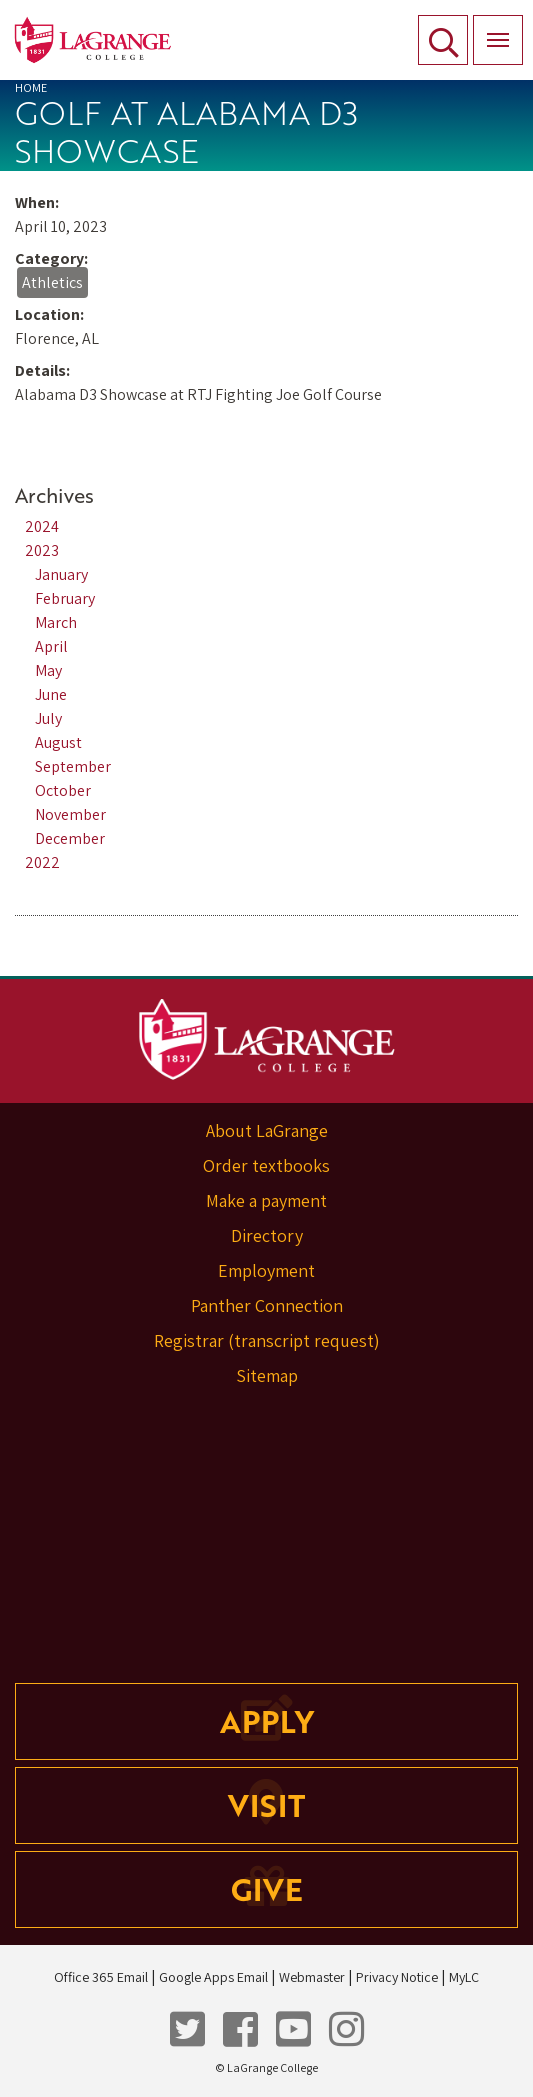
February (65, 598)
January (61, 574)
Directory (267, 1235)
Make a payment (266, 1200)
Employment (266, 1270)
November (70, 814)
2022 (42, 862)
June (51, 694)
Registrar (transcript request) (267, 1340)
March (56, 622)
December (70, 838)
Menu (491, 29)
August (58, 742)
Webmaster (312, 1977)
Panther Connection (267, 1305)
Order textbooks (266, 1165)
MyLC (464, 1977)
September (73, 766)
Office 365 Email (101, 1977)
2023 (42, 550)
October (63, 790)
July (48, 718)
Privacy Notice (397, 1977)
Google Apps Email (213, 1977)
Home (31, 87)
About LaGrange (267, 1130)
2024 (42, 526)
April (51, 646)
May (48, 670)
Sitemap (267, 1375)
